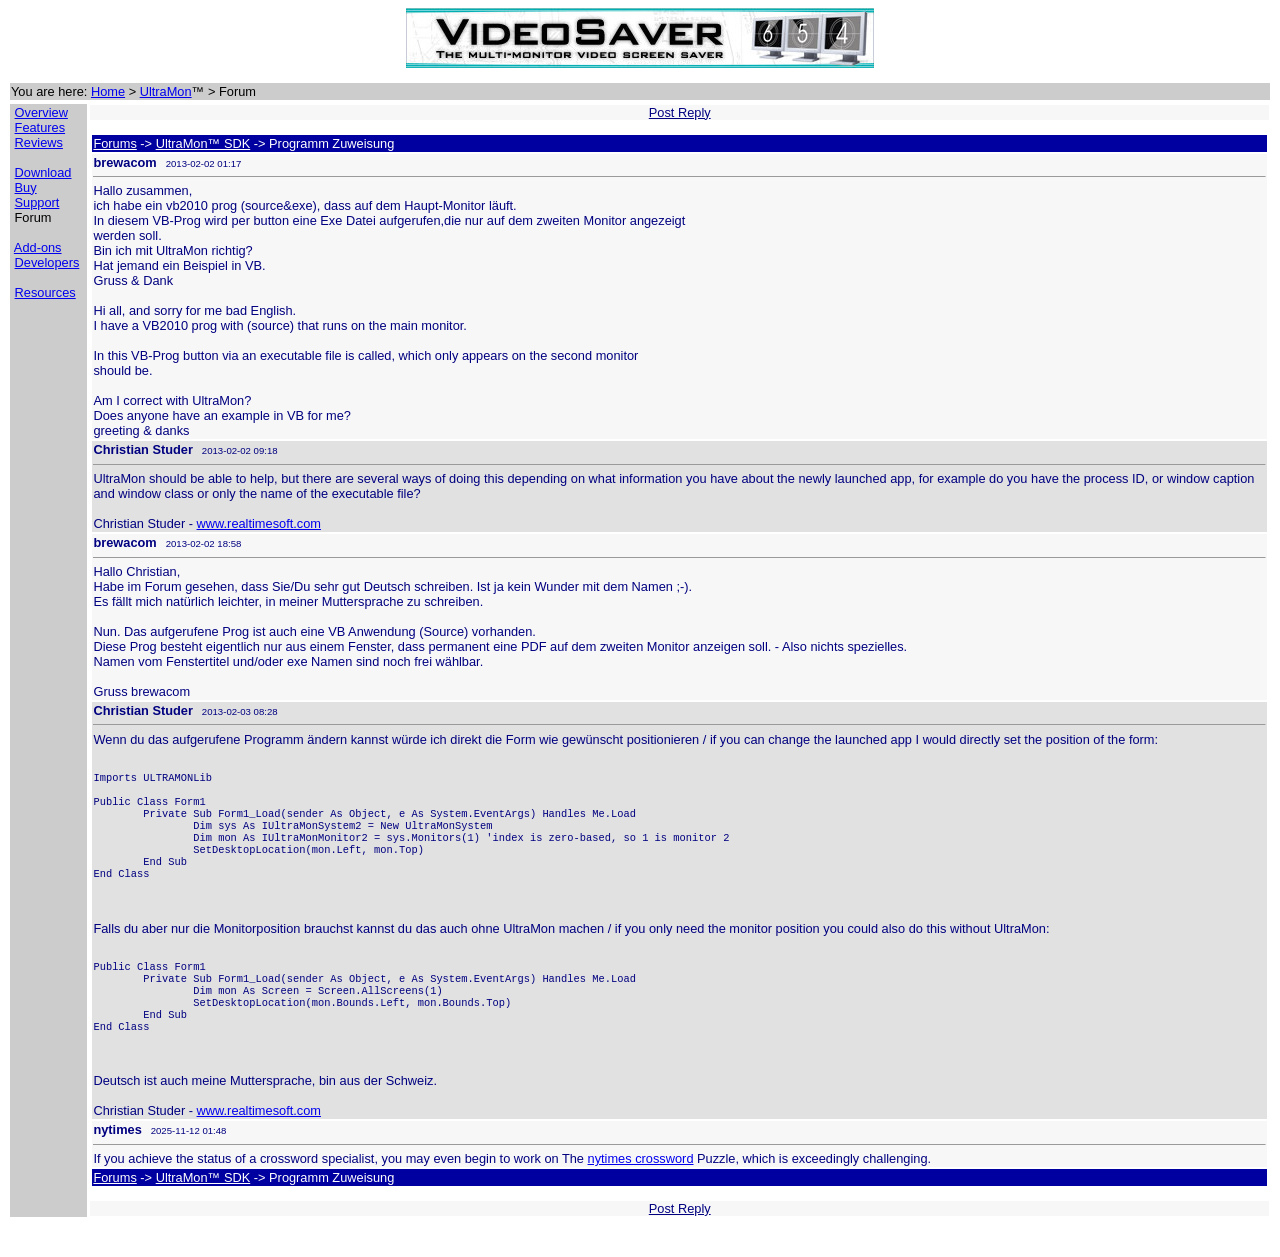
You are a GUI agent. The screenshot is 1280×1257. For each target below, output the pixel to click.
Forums (114, 143)
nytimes (117, 1159)
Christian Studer (143, 449)
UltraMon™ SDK (203, 143)
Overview (41, 112)
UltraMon (166, 91)
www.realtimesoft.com (259, 523)
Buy (26, 187)
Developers (47, 262)
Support (37, 202)
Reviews (39, 142)
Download (43, 172)
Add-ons (38, 247)
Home (108, 91)
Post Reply (680, 112)
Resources (45, 292)
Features (40, 127)
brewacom (124, 162)
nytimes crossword (641, 1188)
